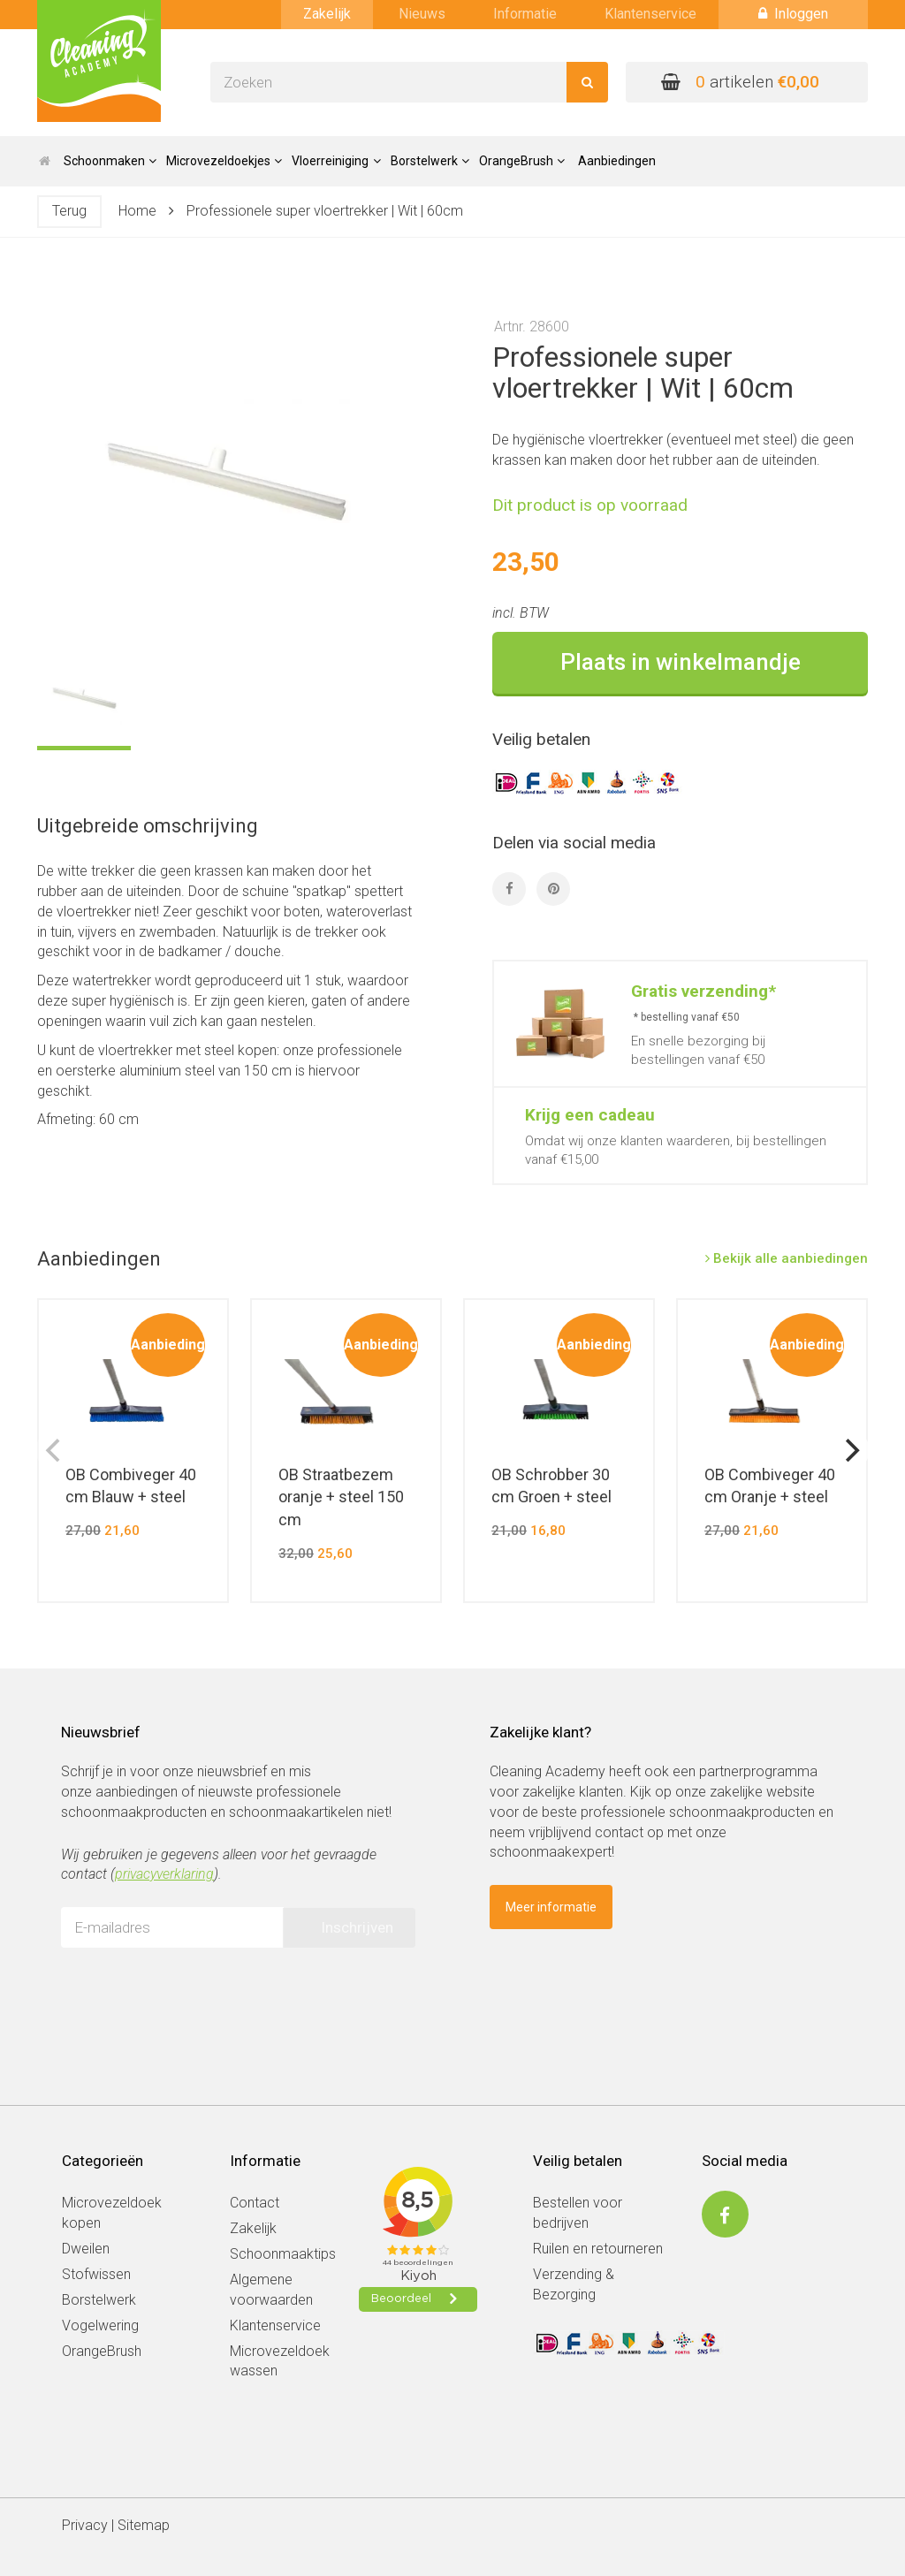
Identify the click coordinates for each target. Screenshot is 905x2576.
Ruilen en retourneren (598, 2248)
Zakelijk (327, 13)
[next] (850, 1450)
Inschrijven (357, 1927)
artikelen (740, 82)
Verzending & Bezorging (573, 2284)
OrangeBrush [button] (522, 161)
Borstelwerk (99, 2299)
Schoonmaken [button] (110, 161)
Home (137, 210)
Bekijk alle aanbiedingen (786, 1258)
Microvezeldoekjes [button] (224, 161)
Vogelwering (100, 2325)
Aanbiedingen (617, 161)
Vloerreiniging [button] (336, 161)
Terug (69, 210)
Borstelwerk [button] (430, 161)
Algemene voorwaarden (271, 2289)
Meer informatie (551, 1907)
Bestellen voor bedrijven (577, 2212)
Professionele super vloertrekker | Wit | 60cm (324, 210)
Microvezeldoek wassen (280, 2361)
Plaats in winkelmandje (680, 662)
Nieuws (422, 13)
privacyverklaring (164, 1874)
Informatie (525, 13)
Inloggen (793, 13)
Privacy (85, 2525)
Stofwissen (96, 2274)
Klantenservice (650, 13)
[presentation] (195, 1995)
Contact (254, 2202)
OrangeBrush (101, 2351)
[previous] (54, 1450)
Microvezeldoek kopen (112, 2212)
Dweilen (86, 2248)
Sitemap (144, 2525)
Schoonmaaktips (283, 2253)
